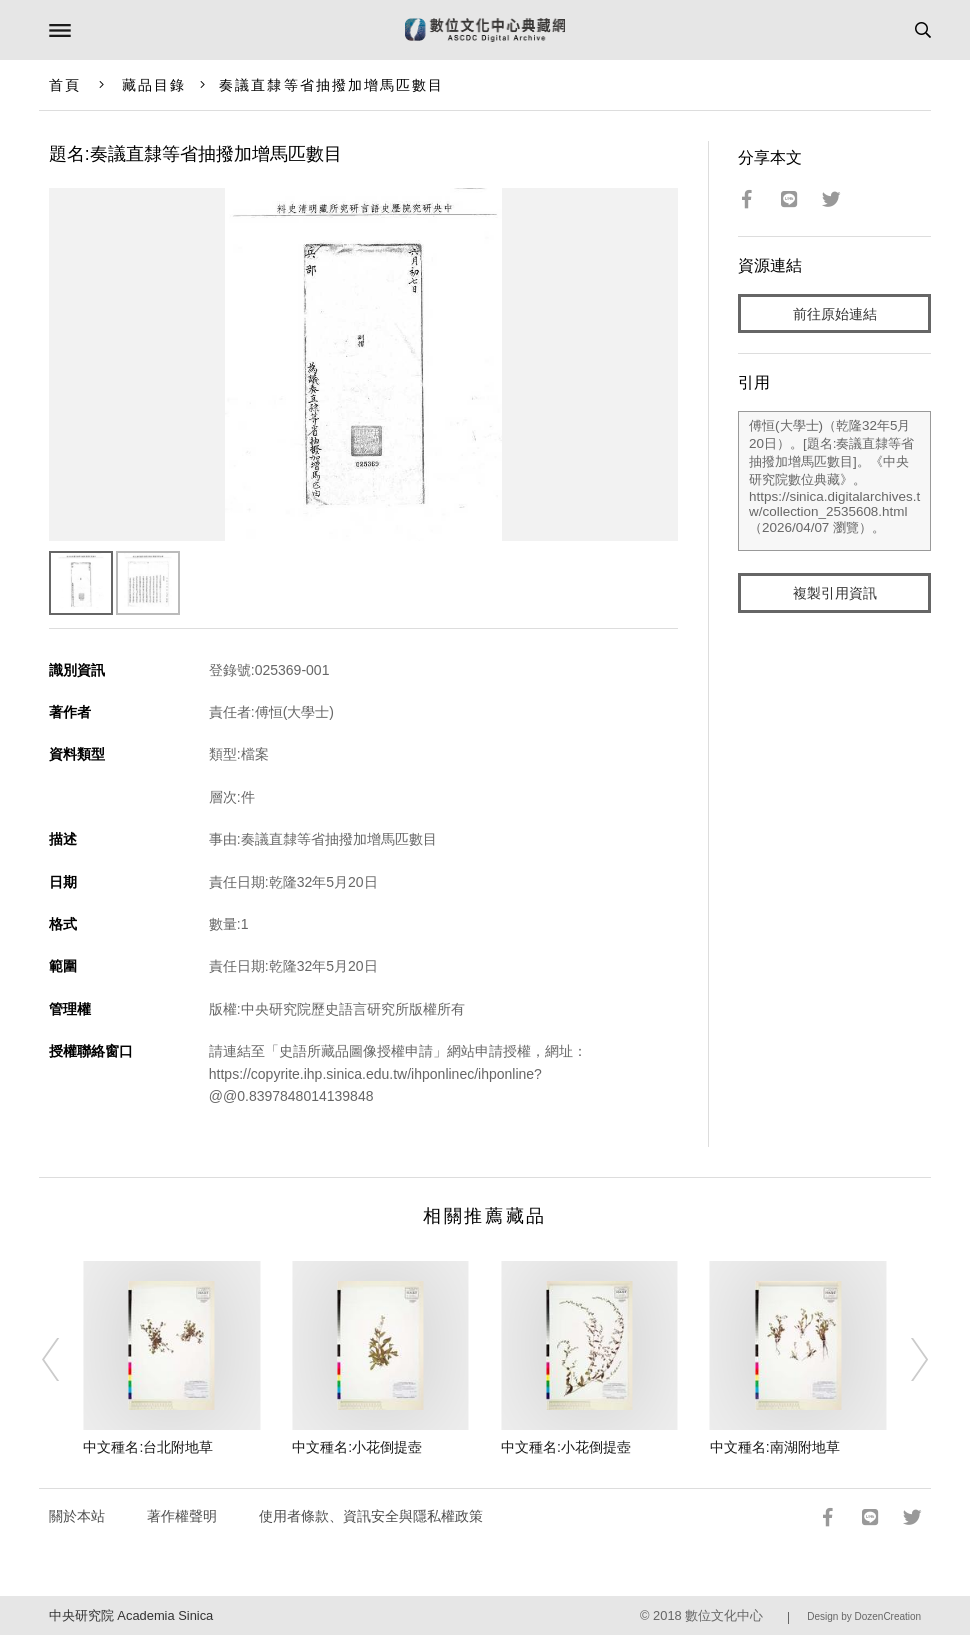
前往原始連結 (835, 314)
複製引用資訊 (835, 593)
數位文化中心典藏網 (485, 30)
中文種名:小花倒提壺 (357, 1447)
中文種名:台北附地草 (148, 1447)
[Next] (907, 1359)
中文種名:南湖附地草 (775, 1447)
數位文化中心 (724, 1615)
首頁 (65, 85)
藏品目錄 (154, 85)
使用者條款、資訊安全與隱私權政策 (371, 1516)
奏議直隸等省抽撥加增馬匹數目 (331, 85)
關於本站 (77, 1516)
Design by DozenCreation (864, 1616)
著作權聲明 (182, 1516)
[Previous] (63, 1359)
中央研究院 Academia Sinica (131, 1615)
